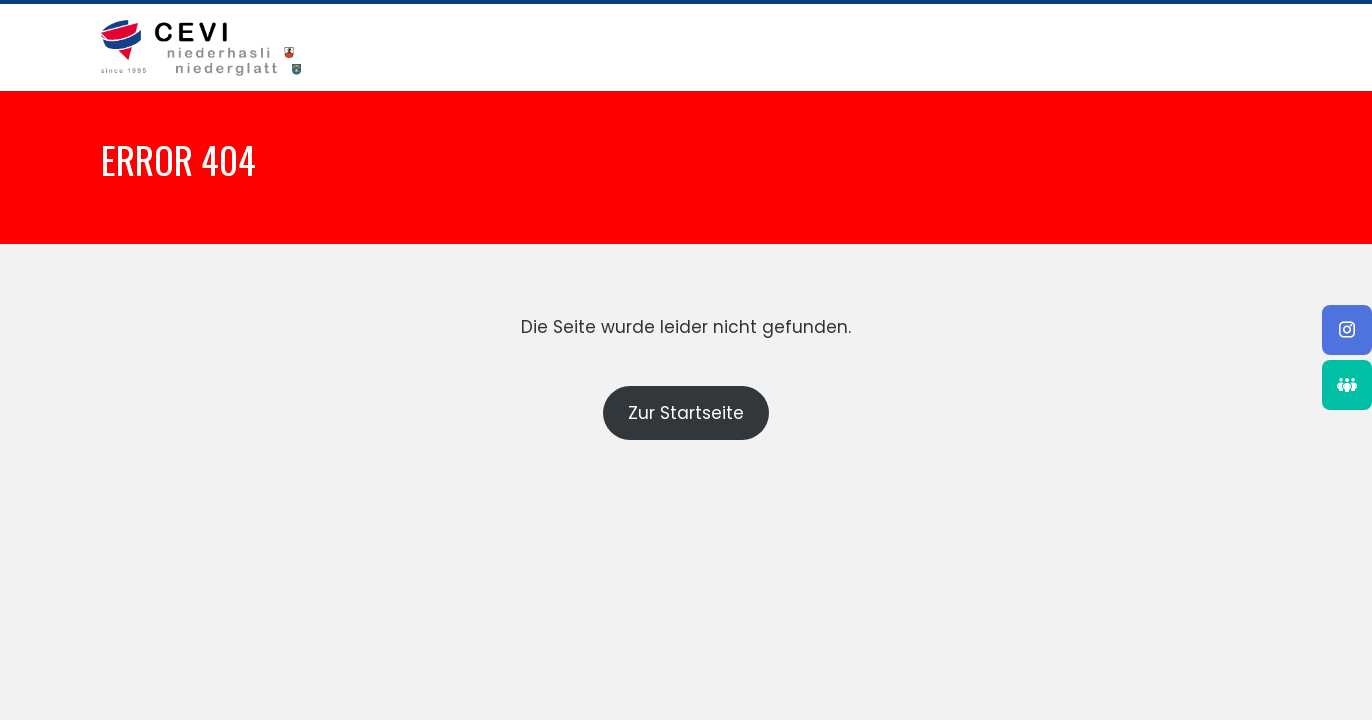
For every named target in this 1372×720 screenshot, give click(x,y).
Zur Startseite (686, 413)
